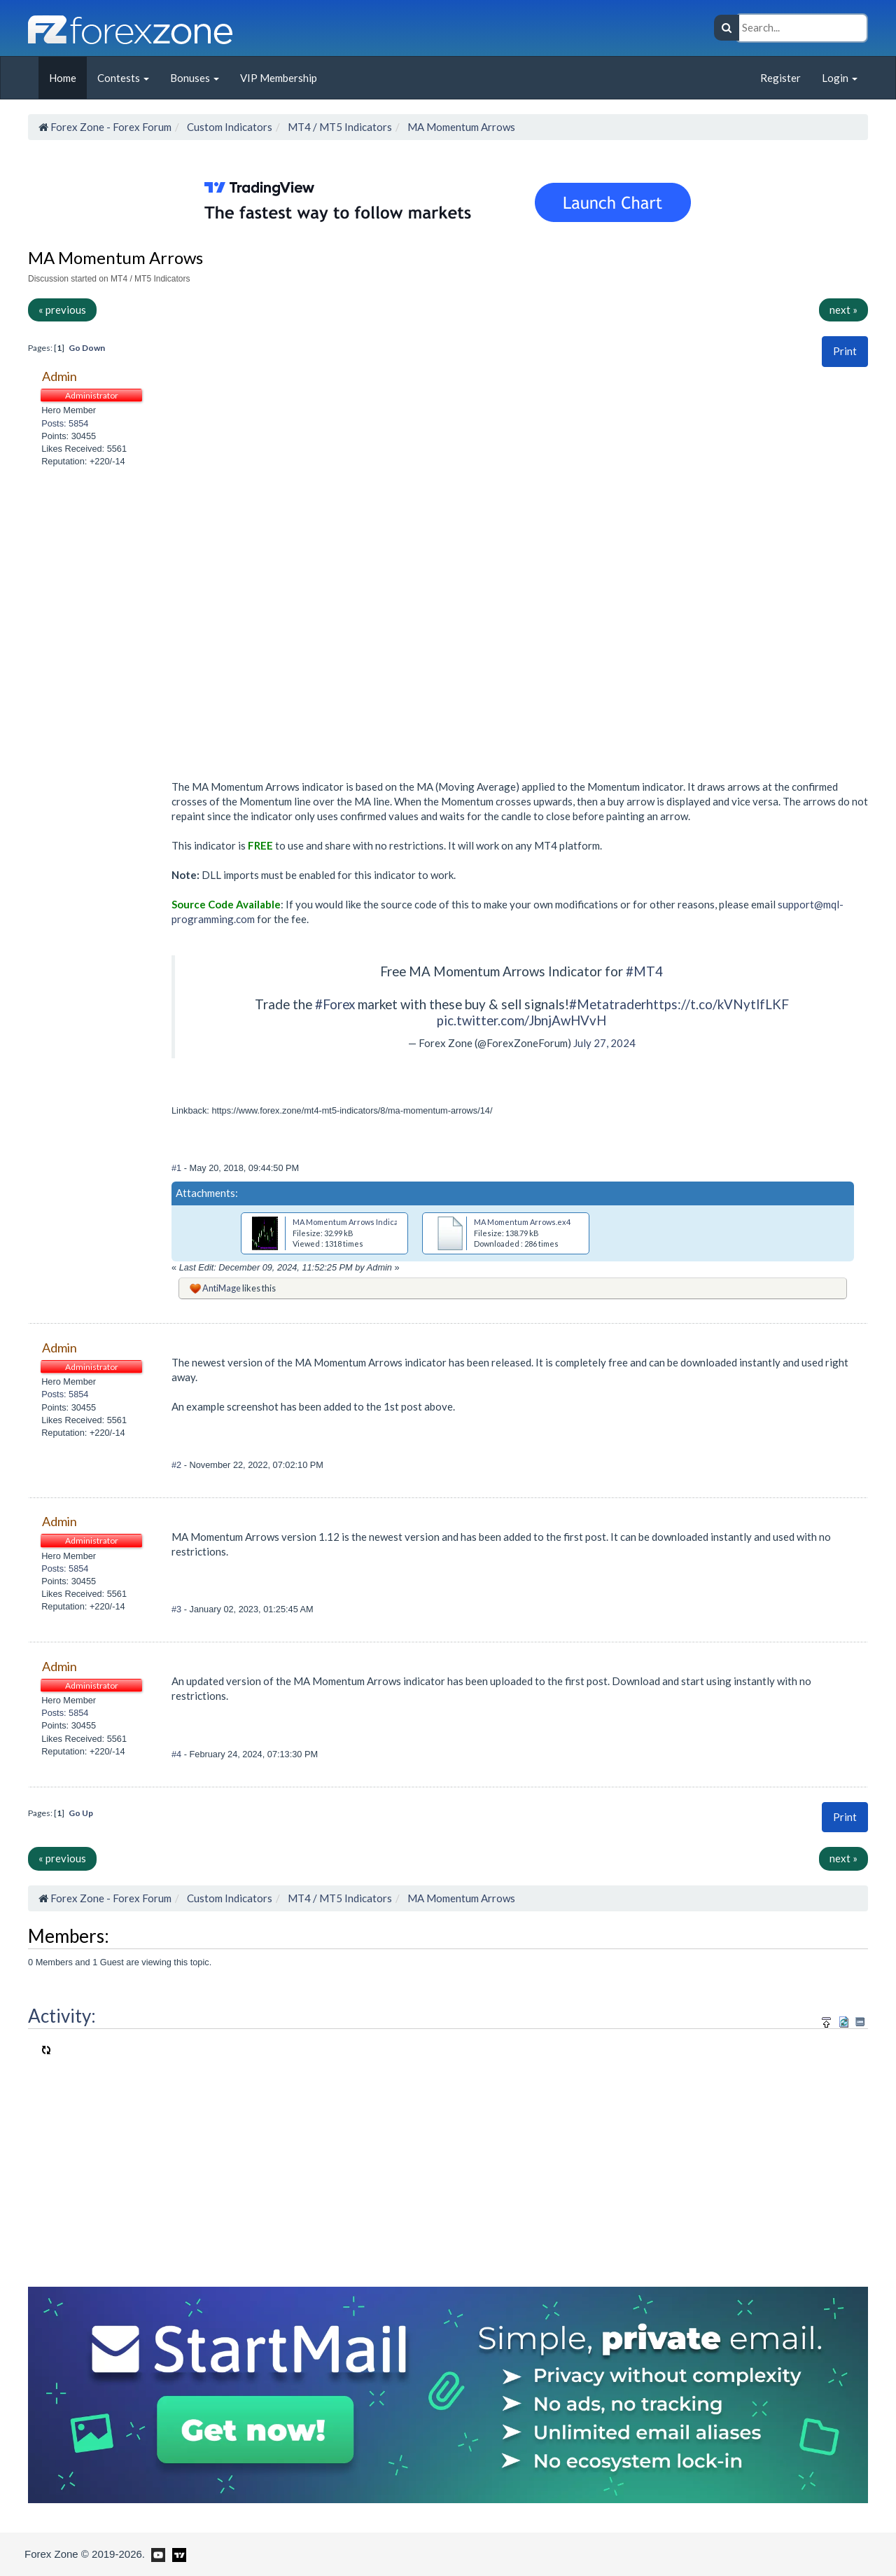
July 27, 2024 (604, 1043)
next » (844, 309)
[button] (845, 351)
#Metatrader (607, 1004)
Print (845, 351)
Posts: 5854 (64, 423)
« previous (62, 309)
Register (780, 77)
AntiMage (221, 1288)
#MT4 (644, 971)
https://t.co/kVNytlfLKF (717, 1004)
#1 (178, 1168)
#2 (178, 1465)
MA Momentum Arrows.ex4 (522, 1221)
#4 (178, 1754)
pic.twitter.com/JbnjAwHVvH (521, 1020)
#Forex (335, 1004)
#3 (178, 1609)
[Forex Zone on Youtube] (156, 2553)
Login (840, 77)
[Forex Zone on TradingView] (176, 2553)
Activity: (62, 2015)
